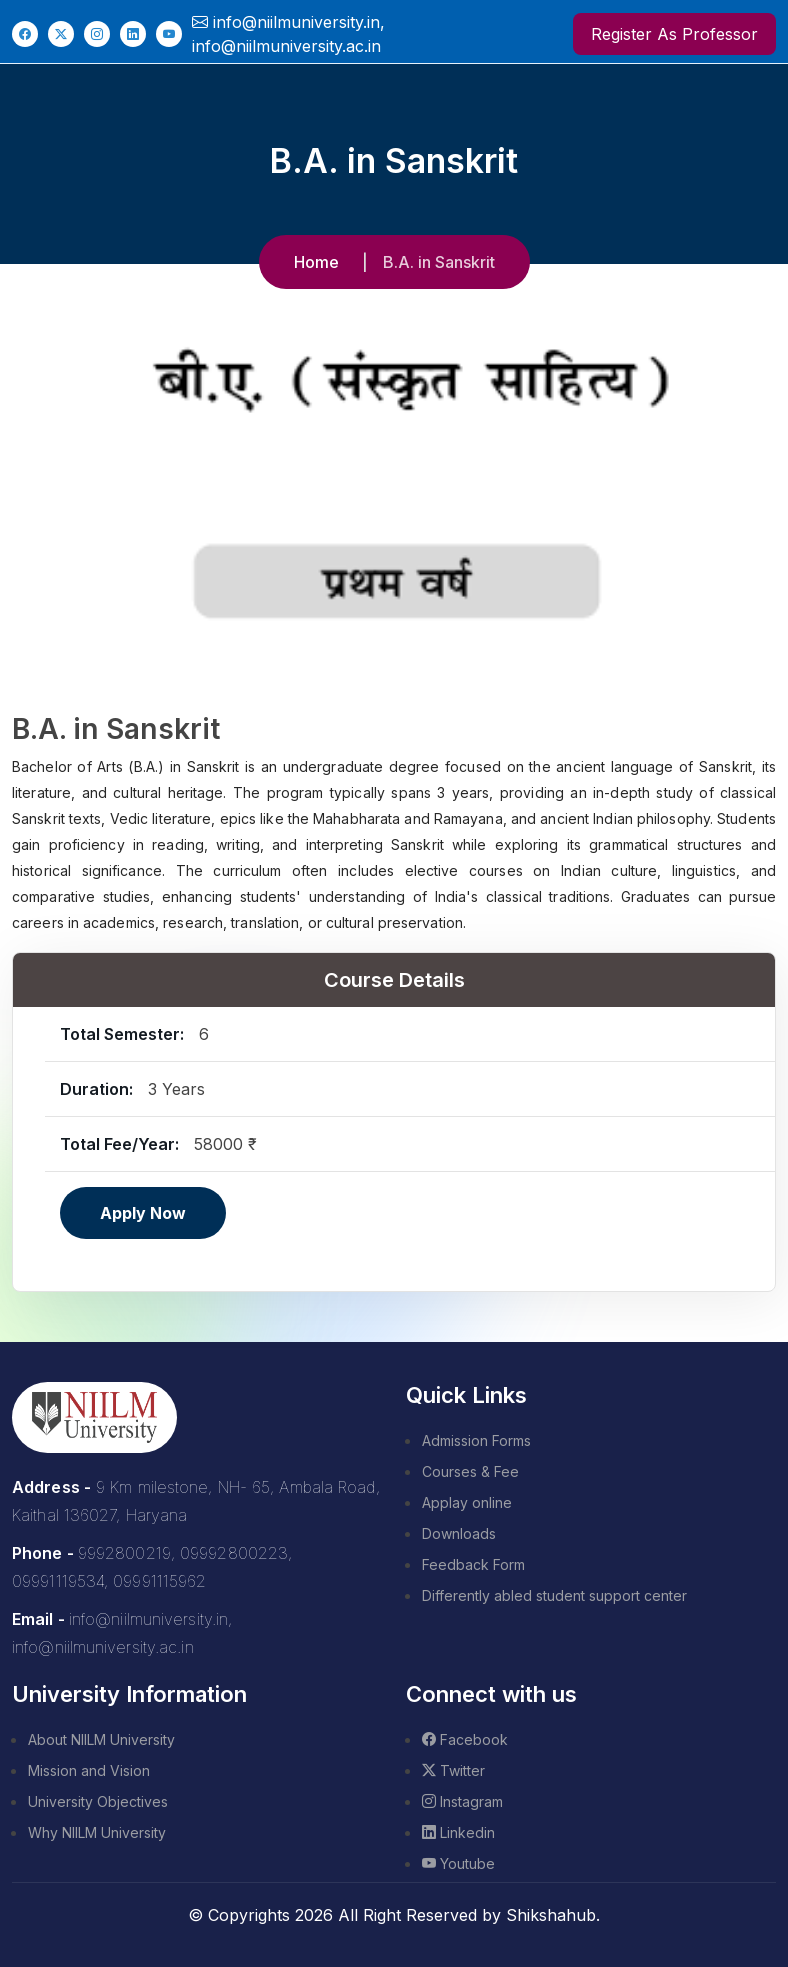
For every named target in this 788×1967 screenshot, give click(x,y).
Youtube (458, 1863)
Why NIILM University (97, 1832)
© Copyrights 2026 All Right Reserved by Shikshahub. (394, 1915)
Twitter (453, 1770)
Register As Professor (674, 34)
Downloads (459, 1533)
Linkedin (458, 1832)
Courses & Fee (470, 1471)
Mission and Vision (89, 1770)
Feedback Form (473, 1564)
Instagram (462, 1801)
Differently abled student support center (554, 1595)
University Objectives (98, 1801)
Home (316, 262)
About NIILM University (101, 1739)
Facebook (465, 1739)
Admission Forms (476, 1440)
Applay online (467, 1502)
